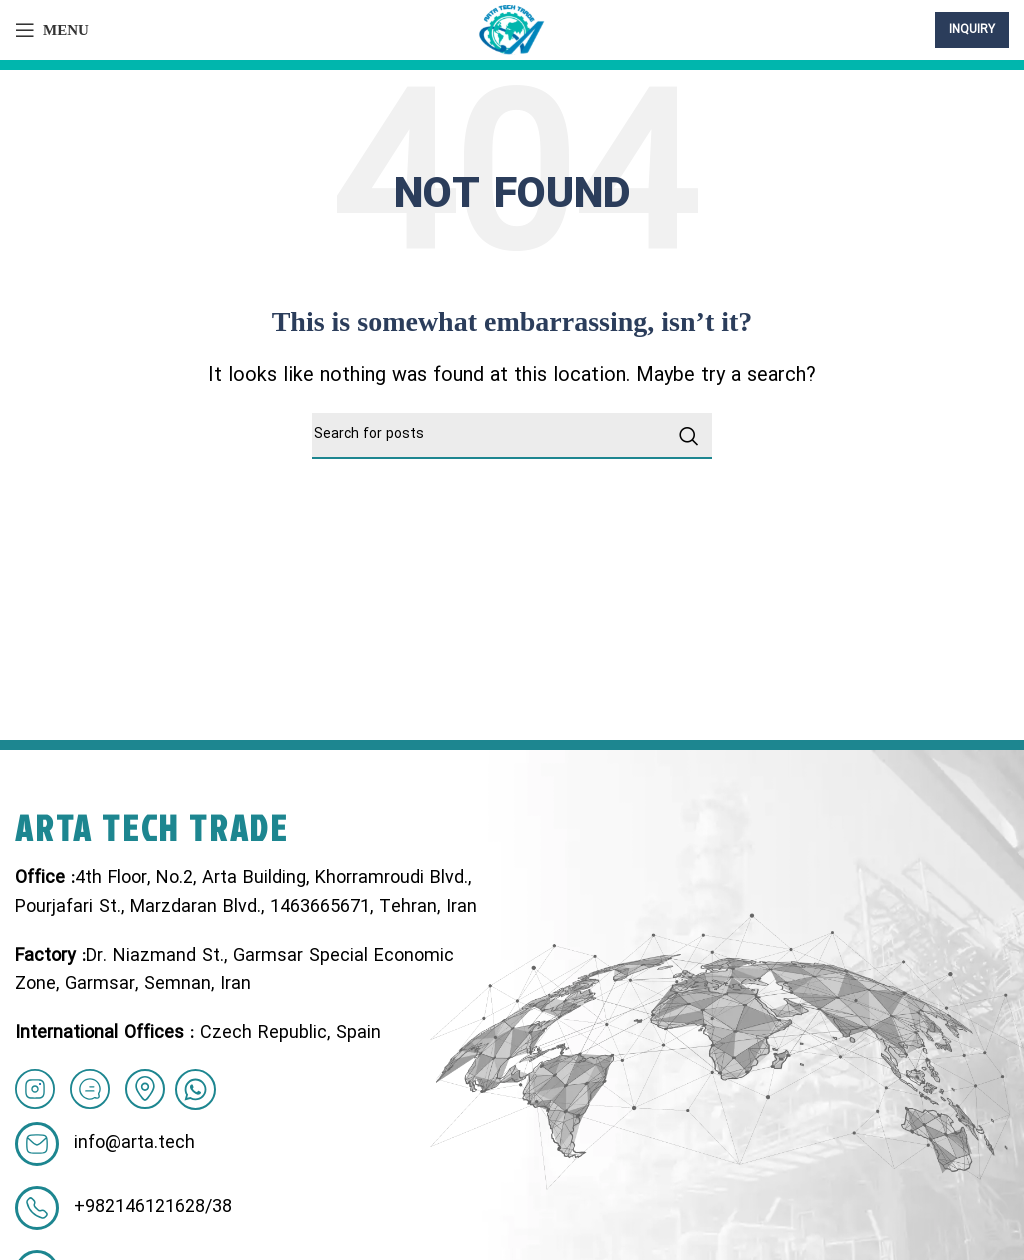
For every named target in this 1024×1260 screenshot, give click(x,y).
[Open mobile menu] (52, 30)
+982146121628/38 (153, 1207)
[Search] (512, 436)
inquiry (972, 30)
